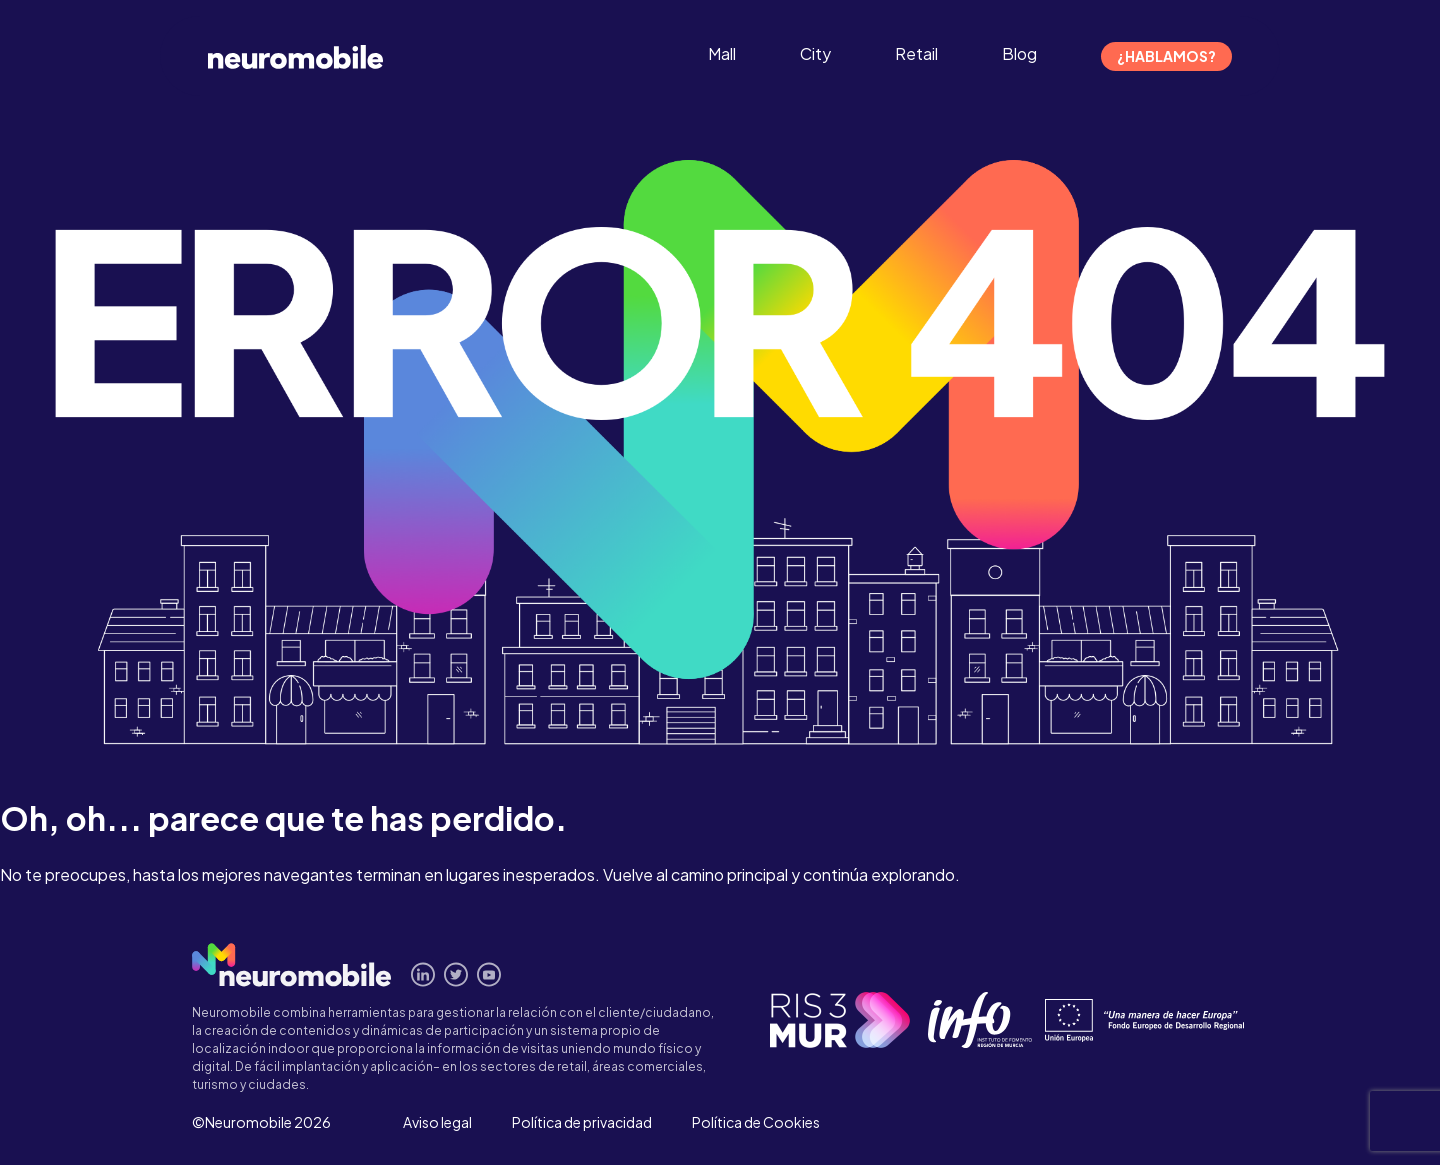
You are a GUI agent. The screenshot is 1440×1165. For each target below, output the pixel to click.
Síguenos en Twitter (456, 974)
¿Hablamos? (1166, 56)
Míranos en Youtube (489, 974)
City (815, 53)
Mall (722, 53)
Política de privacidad (582, 1122)
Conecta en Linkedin (423, 974)
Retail (916, 53)
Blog (1019, 53)
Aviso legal (437, 1122)
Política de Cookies (756, 1122)
